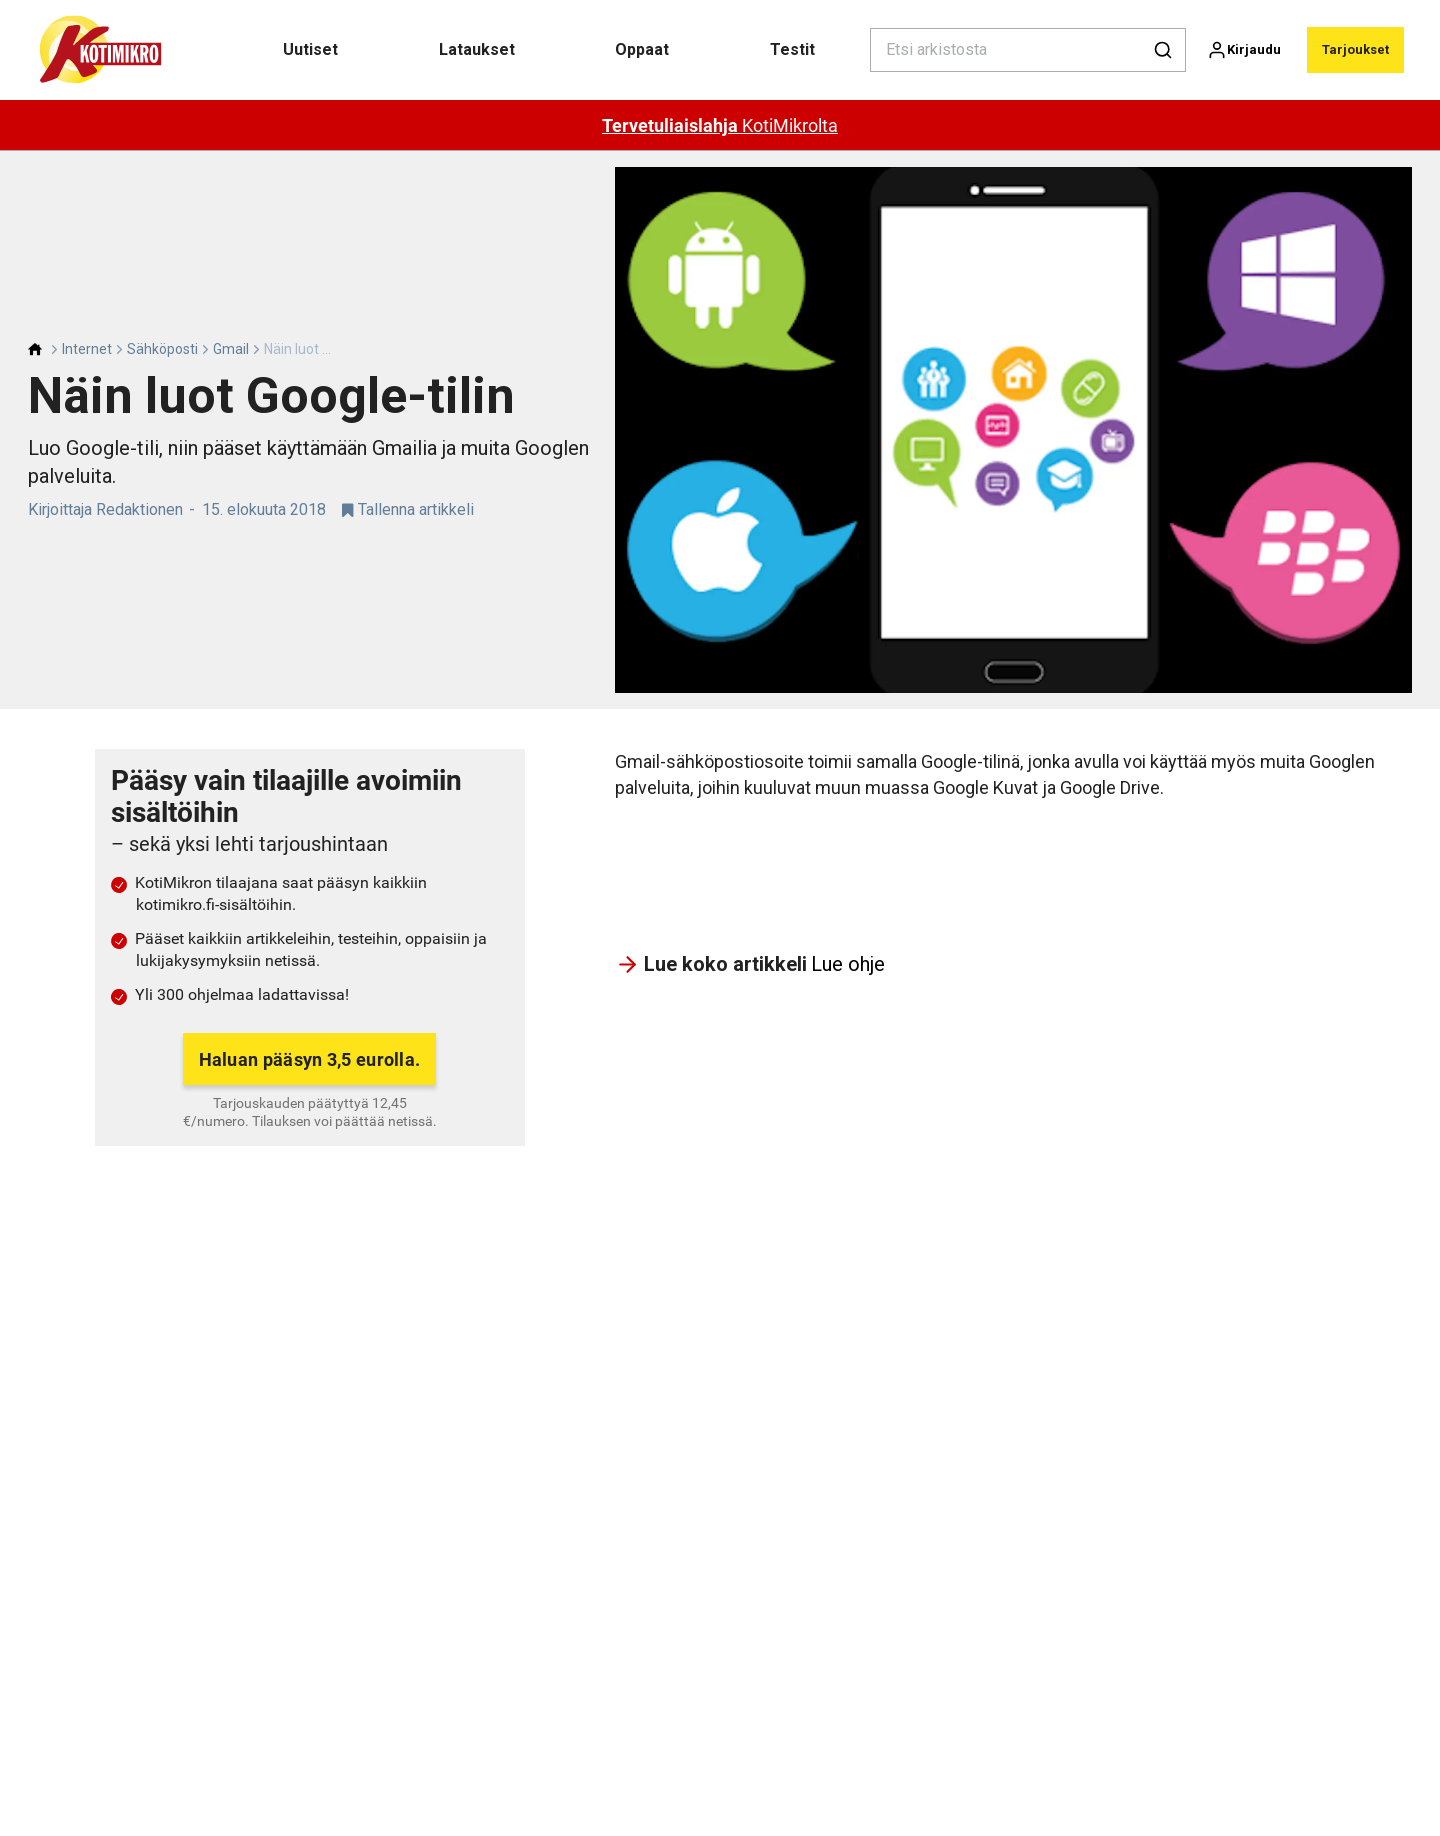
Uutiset (310, 49)
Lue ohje (848, 964)
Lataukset (477, 49)
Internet (87, 349)
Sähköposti (162, 349)
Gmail (231, 349)
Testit (792, 49)
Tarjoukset (1355, 49)
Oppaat (642, 49)
